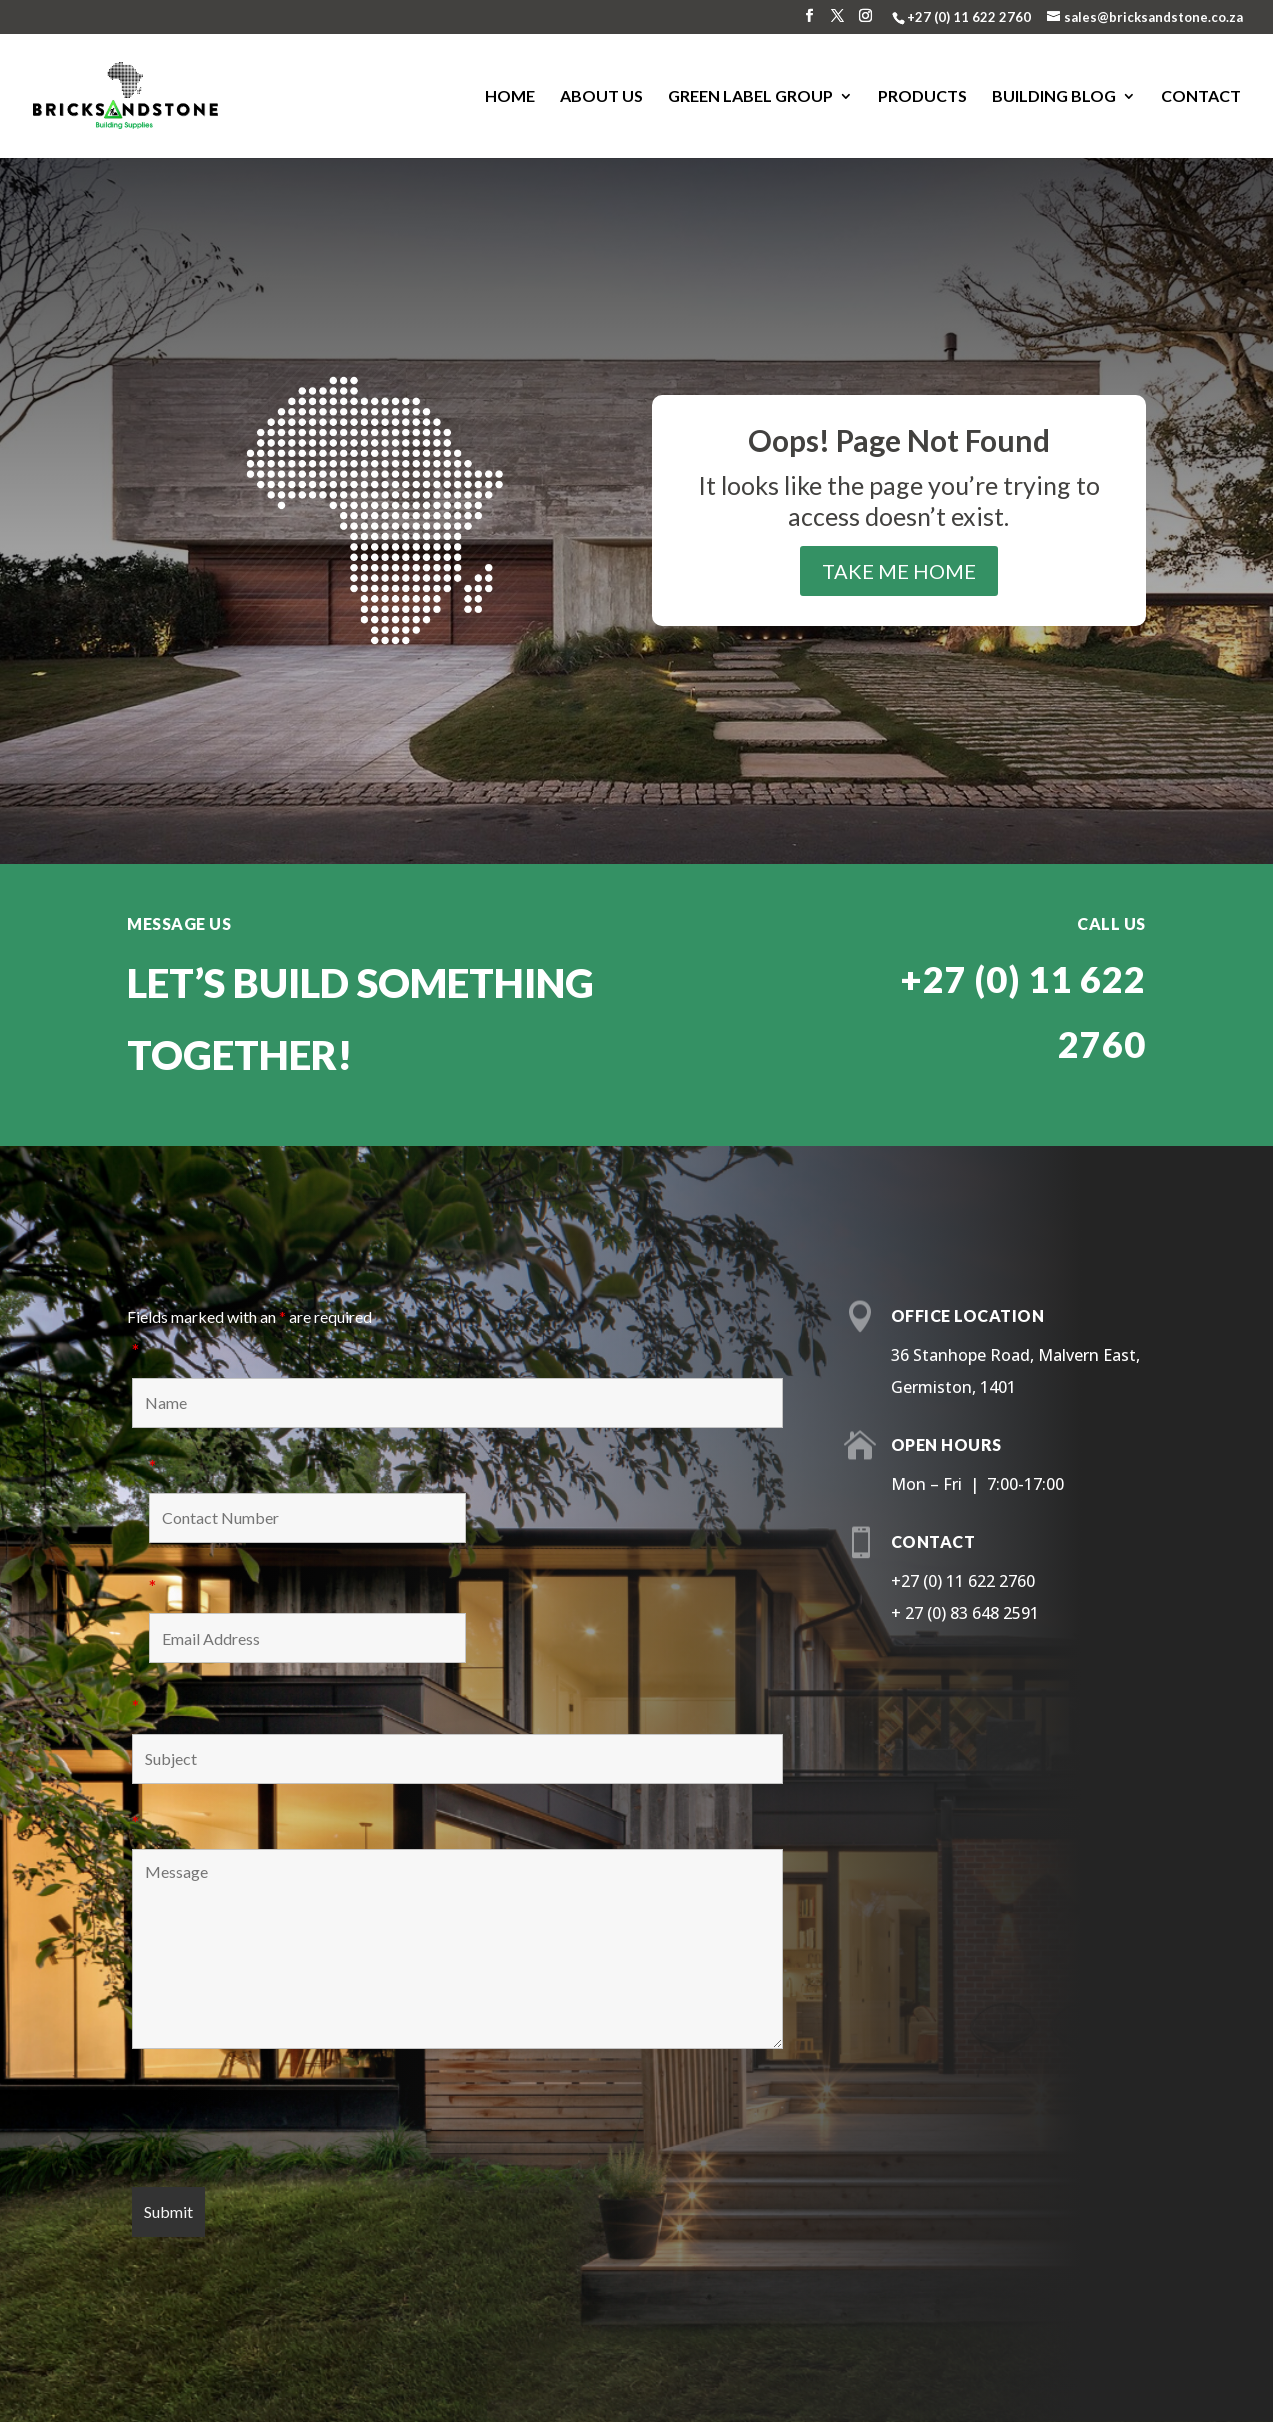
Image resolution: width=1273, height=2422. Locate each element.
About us (601, 97)
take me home (899, 571)
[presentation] (284, 2123)
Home (510, 97)
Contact (1201, 97)
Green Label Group (750, 97)
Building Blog (1054, 97)
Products (922, 97)
